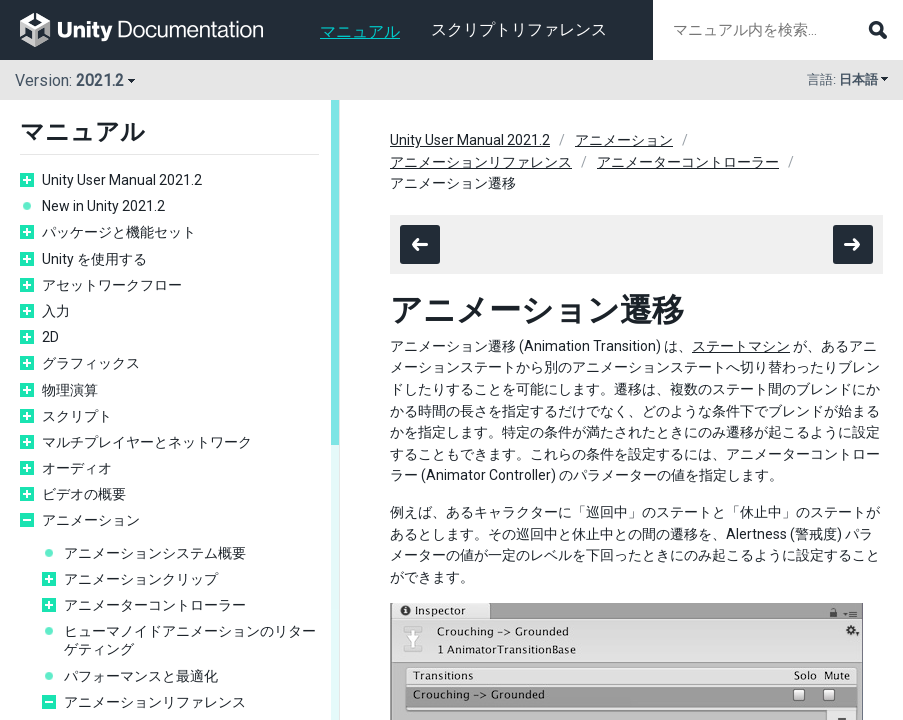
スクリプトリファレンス (519, 29)
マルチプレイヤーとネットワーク (147, 442)
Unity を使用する (94, 259)
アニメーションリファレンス (155, 702)
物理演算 (70, 390)
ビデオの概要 (84, 494)
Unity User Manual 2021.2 (122, 180)
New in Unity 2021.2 (103, 206)
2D (50, 337)
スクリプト (77, 416)
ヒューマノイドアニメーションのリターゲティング (190, 640)
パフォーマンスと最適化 (141, 676)
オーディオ (77, 468)
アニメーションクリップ (141, 579)
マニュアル (360, 31)
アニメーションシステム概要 (155, 553)
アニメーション (91, 520)
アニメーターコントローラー (155, 605)
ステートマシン (741, 346)
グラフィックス (91, 363)
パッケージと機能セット (119, 232)
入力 (56, 311)
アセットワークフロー (112, 285)
